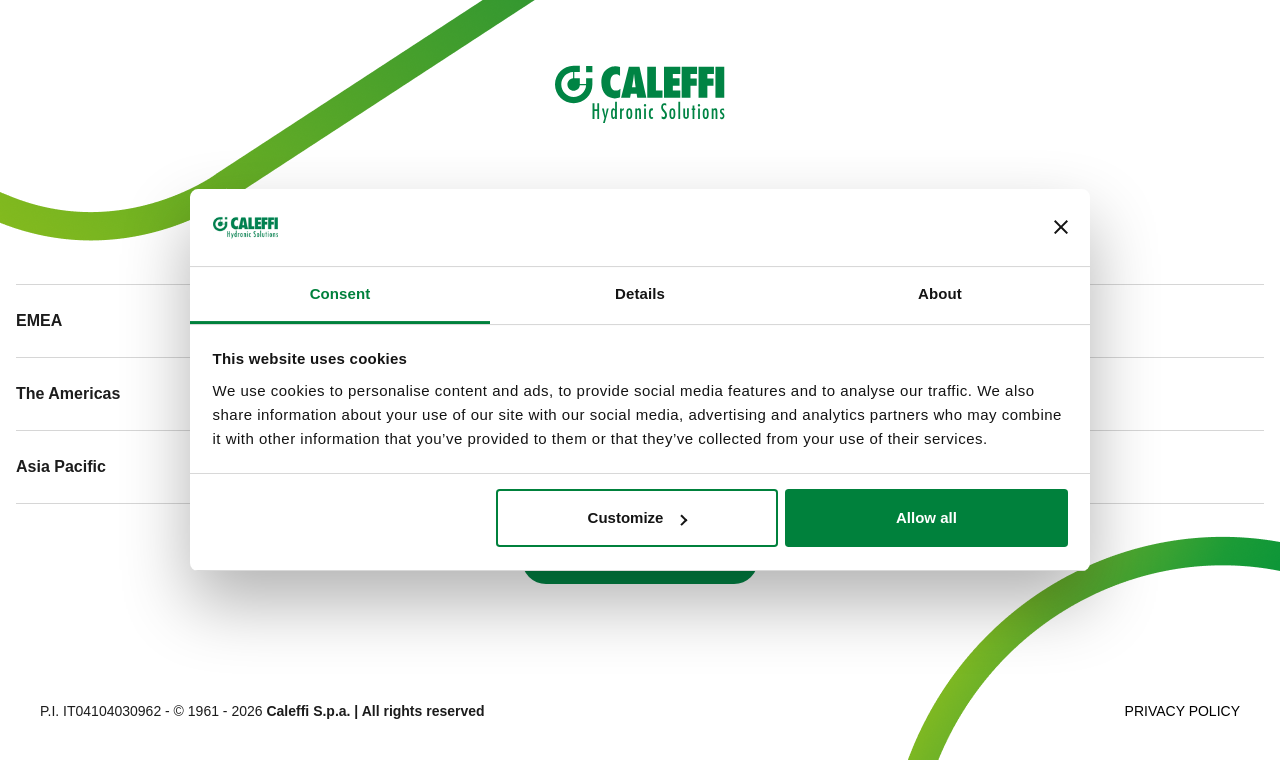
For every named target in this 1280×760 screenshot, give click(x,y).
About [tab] (940, 293)
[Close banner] (1061, 227)
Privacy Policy (1182, 711)
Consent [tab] (340, 293)
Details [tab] (640, 293)
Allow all (926, 517)
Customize (638, 517)
